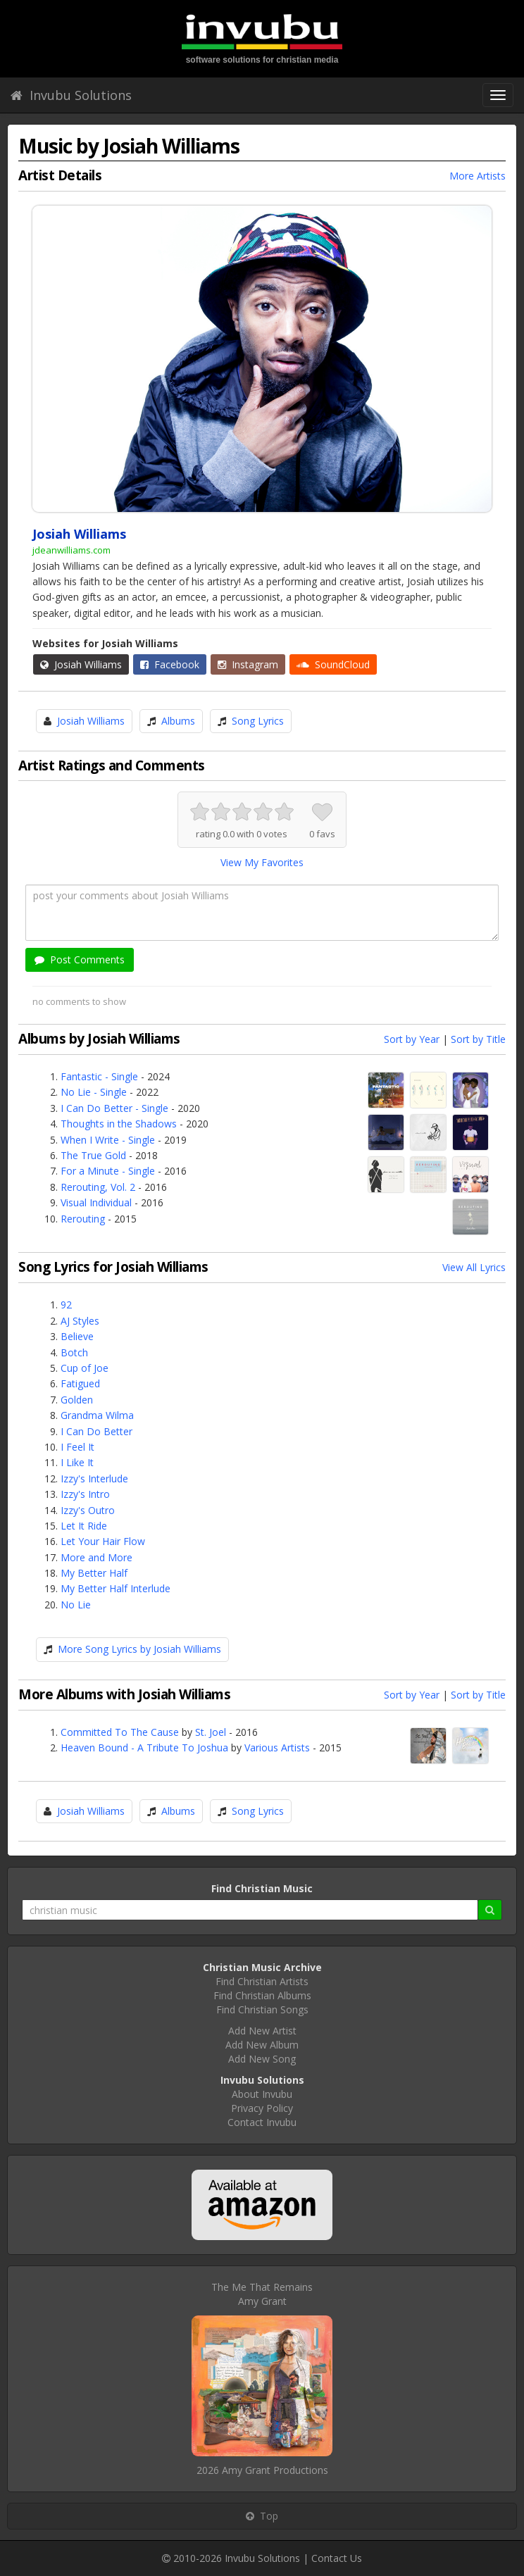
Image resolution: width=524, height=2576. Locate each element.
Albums (178, 720)
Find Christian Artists (262, 1981)
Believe (77, 1336)
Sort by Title (478, 1039)
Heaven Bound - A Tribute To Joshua (144, 1747)
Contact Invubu (262, 2122)
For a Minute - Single (108, 1170)
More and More (96, 1557)
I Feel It (77, 1446)
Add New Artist (262, 2030)
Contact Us (336, 2558)
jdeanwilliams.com (71, 550)
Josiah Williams (81, 664)
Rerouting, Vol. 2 (98, 1187)
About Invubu (262, 2094)
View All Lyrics (474, 1267)
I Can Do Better (96, 1431)
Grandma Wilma (97, 1415)
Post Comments (80, 959)
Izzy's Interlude (94, 1478)
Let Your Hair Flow (103, 1541)
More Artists (477, 175)
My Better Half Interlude (115, 1588)
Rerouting (83, 1218)
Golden (77, 1399)
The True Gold (93, 1155)
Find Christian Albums (262, 1995)
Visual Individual (96, 1202)
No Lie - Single (94, 1092)
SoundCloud (333, 664)
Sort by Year (411, 1039)
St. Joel (210, 1732)
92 (66, 1304)
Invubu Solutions (71, 95)
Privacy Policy (262, 2108)
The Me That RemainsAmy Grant (262, 2294)
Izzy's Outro (88, 1510)
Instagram (248, 664)
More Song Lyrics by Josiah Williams (139, 1649)
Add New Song (262, 2058)
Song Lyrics (258, 720)
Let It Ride (84, 1525)
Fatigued (80, 1383)
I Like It (77, 1462)
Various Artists (277, 1747)
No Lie (76, 1604)
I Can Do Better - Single (114, 1108)
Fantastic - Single (99, 1076)
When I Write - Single (108, 1139)
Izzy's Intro (85, 1494)
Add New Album (262, 2044)
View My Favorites (262, 862)
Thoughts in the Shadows (119, 1123)
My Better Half (94, 1573)
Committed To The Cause (120, 1732)
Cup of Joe (84, 1368)
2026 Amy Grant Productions (262, 2470)
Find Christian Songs (262, 2009)
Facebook (169, 664)
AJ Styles (80, 1320)
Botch (74, 1352)
